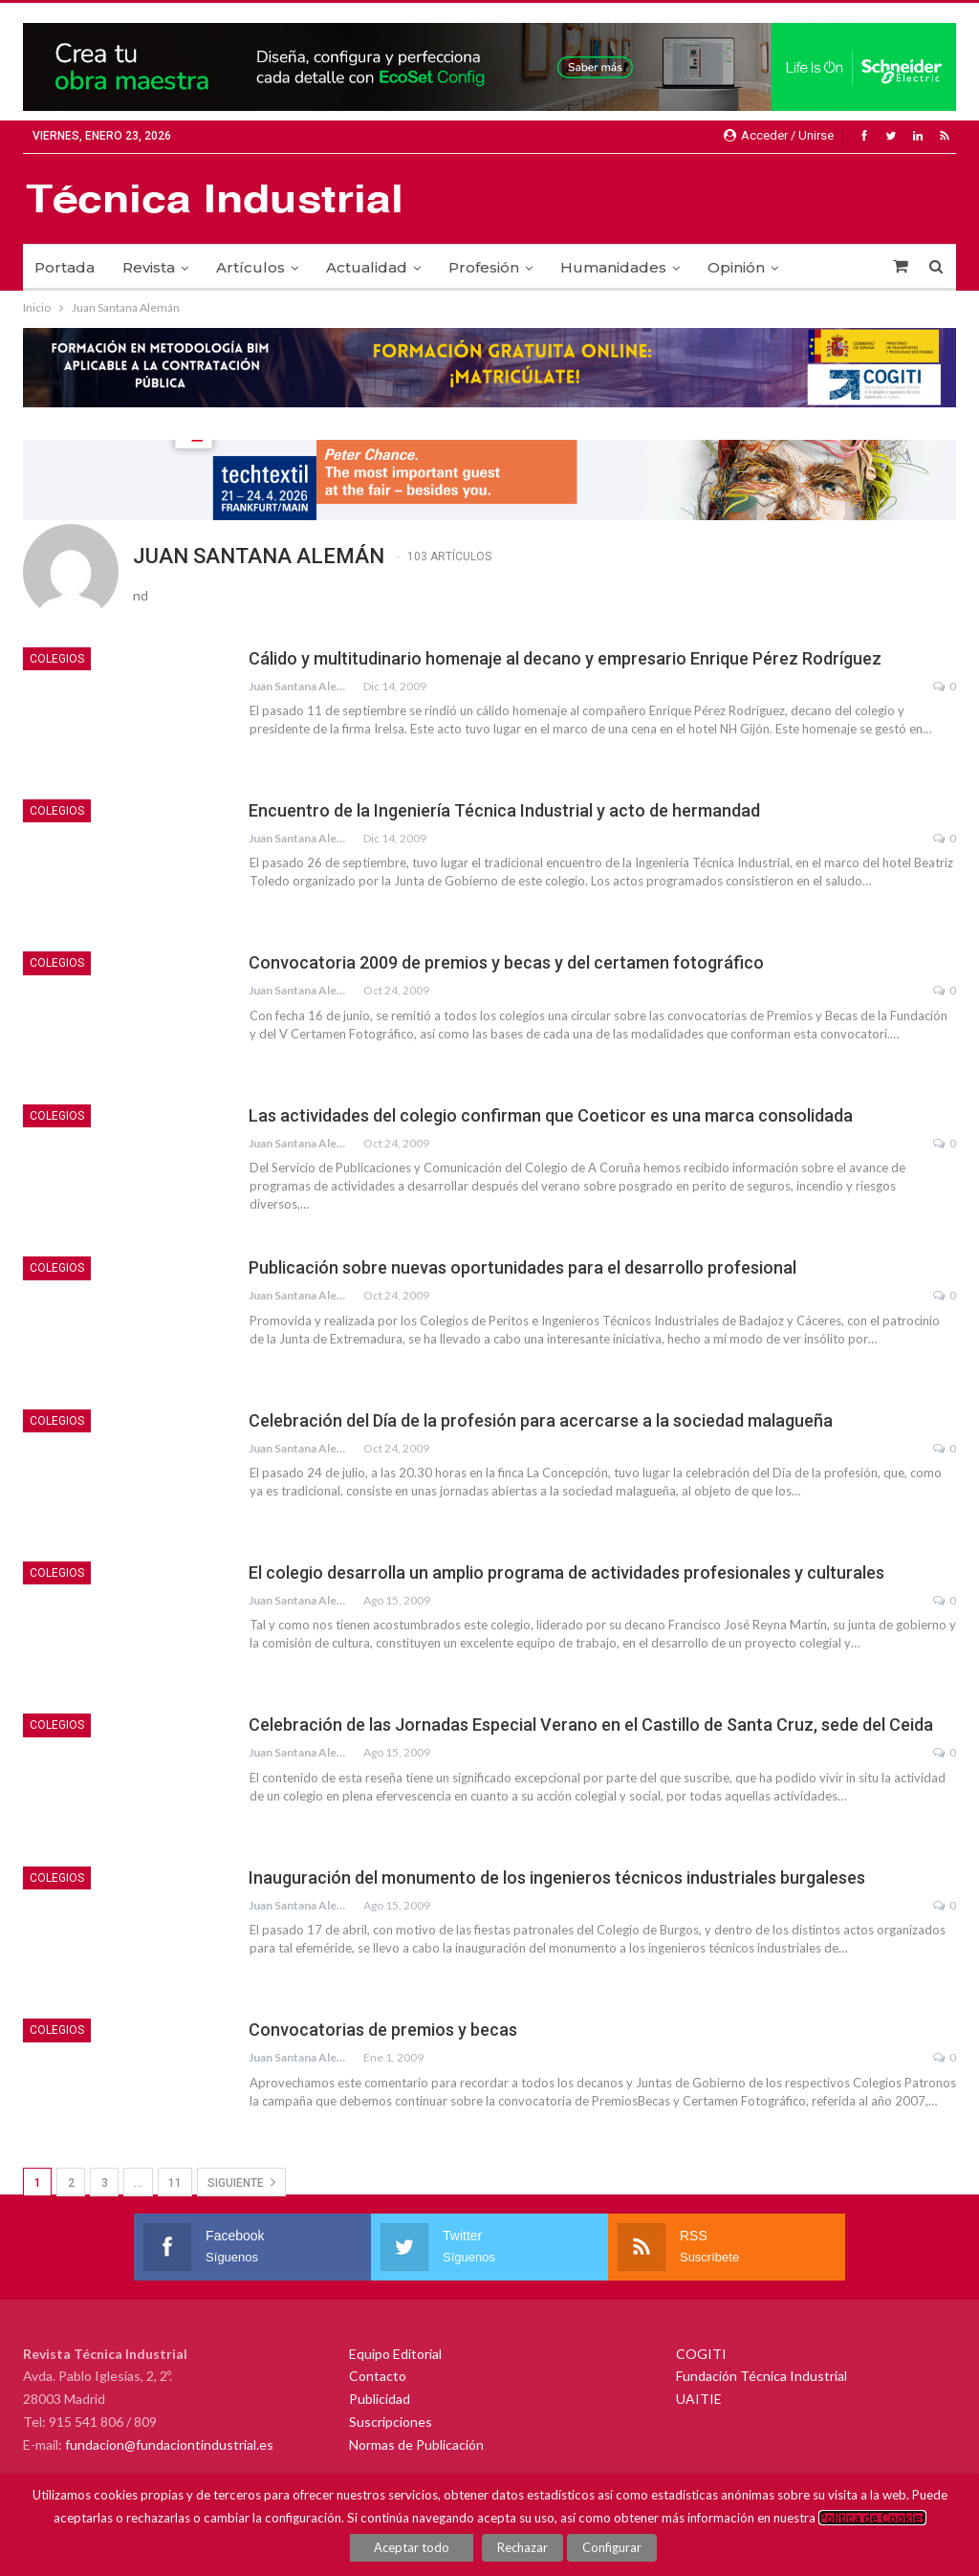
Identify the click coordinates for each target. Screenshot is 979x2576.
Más (821, 267)
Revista (148, 267)
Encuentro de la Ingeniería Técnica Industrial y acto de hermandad (504, 810)
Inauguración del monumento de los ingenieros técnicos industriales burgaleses (557, 1877)
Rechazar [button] (523, 2547)
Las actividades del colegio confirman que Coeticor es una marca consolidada (551, 1115)
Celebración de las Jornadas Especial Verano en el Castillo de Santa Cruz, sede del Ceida (591, 1724)
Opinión (736, 267)
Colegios (57, 659)
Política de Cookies (872, 2517)
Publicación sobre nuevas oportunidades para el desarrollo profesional (522, 1267)
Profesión (483, 267)
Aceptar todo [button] (413, 2547)
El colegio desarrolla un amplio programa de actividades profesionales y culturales (566, 1572)
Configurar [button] (612, 2547)
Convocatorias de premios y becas (383, 2029)
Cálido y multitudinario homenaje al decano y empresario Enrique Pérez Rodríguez (565, 658)
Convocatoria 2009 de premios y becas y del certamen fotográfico (506, 962)
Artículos (250, 267)
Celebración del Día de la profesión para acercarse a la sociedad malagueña (541, 1420)
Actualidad (366, 267)
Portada (64, 267)
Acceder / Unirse (779, 135)
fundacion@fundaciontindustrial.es (169, 2444)
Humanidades (613, 267)
